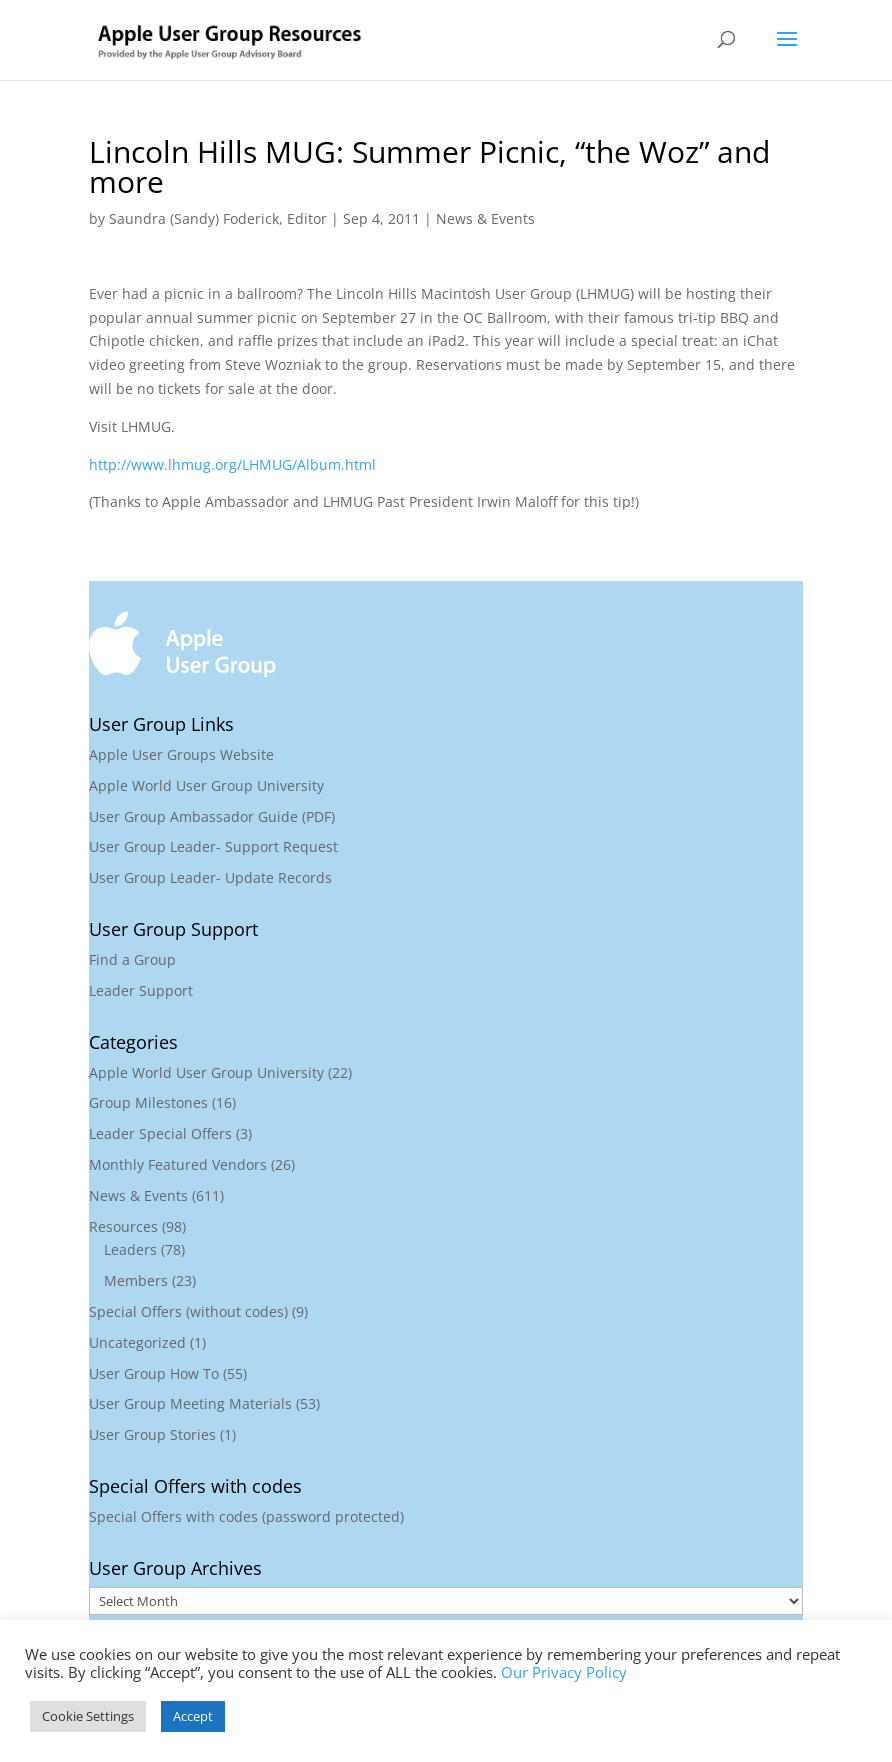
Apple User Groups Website (181, 754)
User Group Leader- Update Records (210, 877)
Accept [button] (193, 1716)
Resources (123, 1226)
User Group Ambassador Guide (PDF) (212, 816)
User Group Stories (152, 1434)
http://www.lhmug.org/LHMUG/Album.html (232, 464)
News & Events (485, 218)
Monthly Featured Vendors (178, 1164)
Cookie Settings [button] (88, 1716)
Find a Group (132, 959)
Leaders (130, 1249)
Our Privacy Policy (564, 1672)
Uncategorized (137, 1342)
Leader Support (141, 990)
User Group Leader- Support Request (213, 846)
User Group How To (154, 1373)
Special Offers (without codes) (188, 1311)
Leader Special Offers (160, 1133)
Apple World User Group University (206, 785)
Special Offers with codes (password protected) (246, 1516)
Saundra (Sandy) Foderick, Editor (218, 218)
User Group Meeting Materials (190, 1403)
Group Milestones (148, 1102)
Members (136, 1280)
